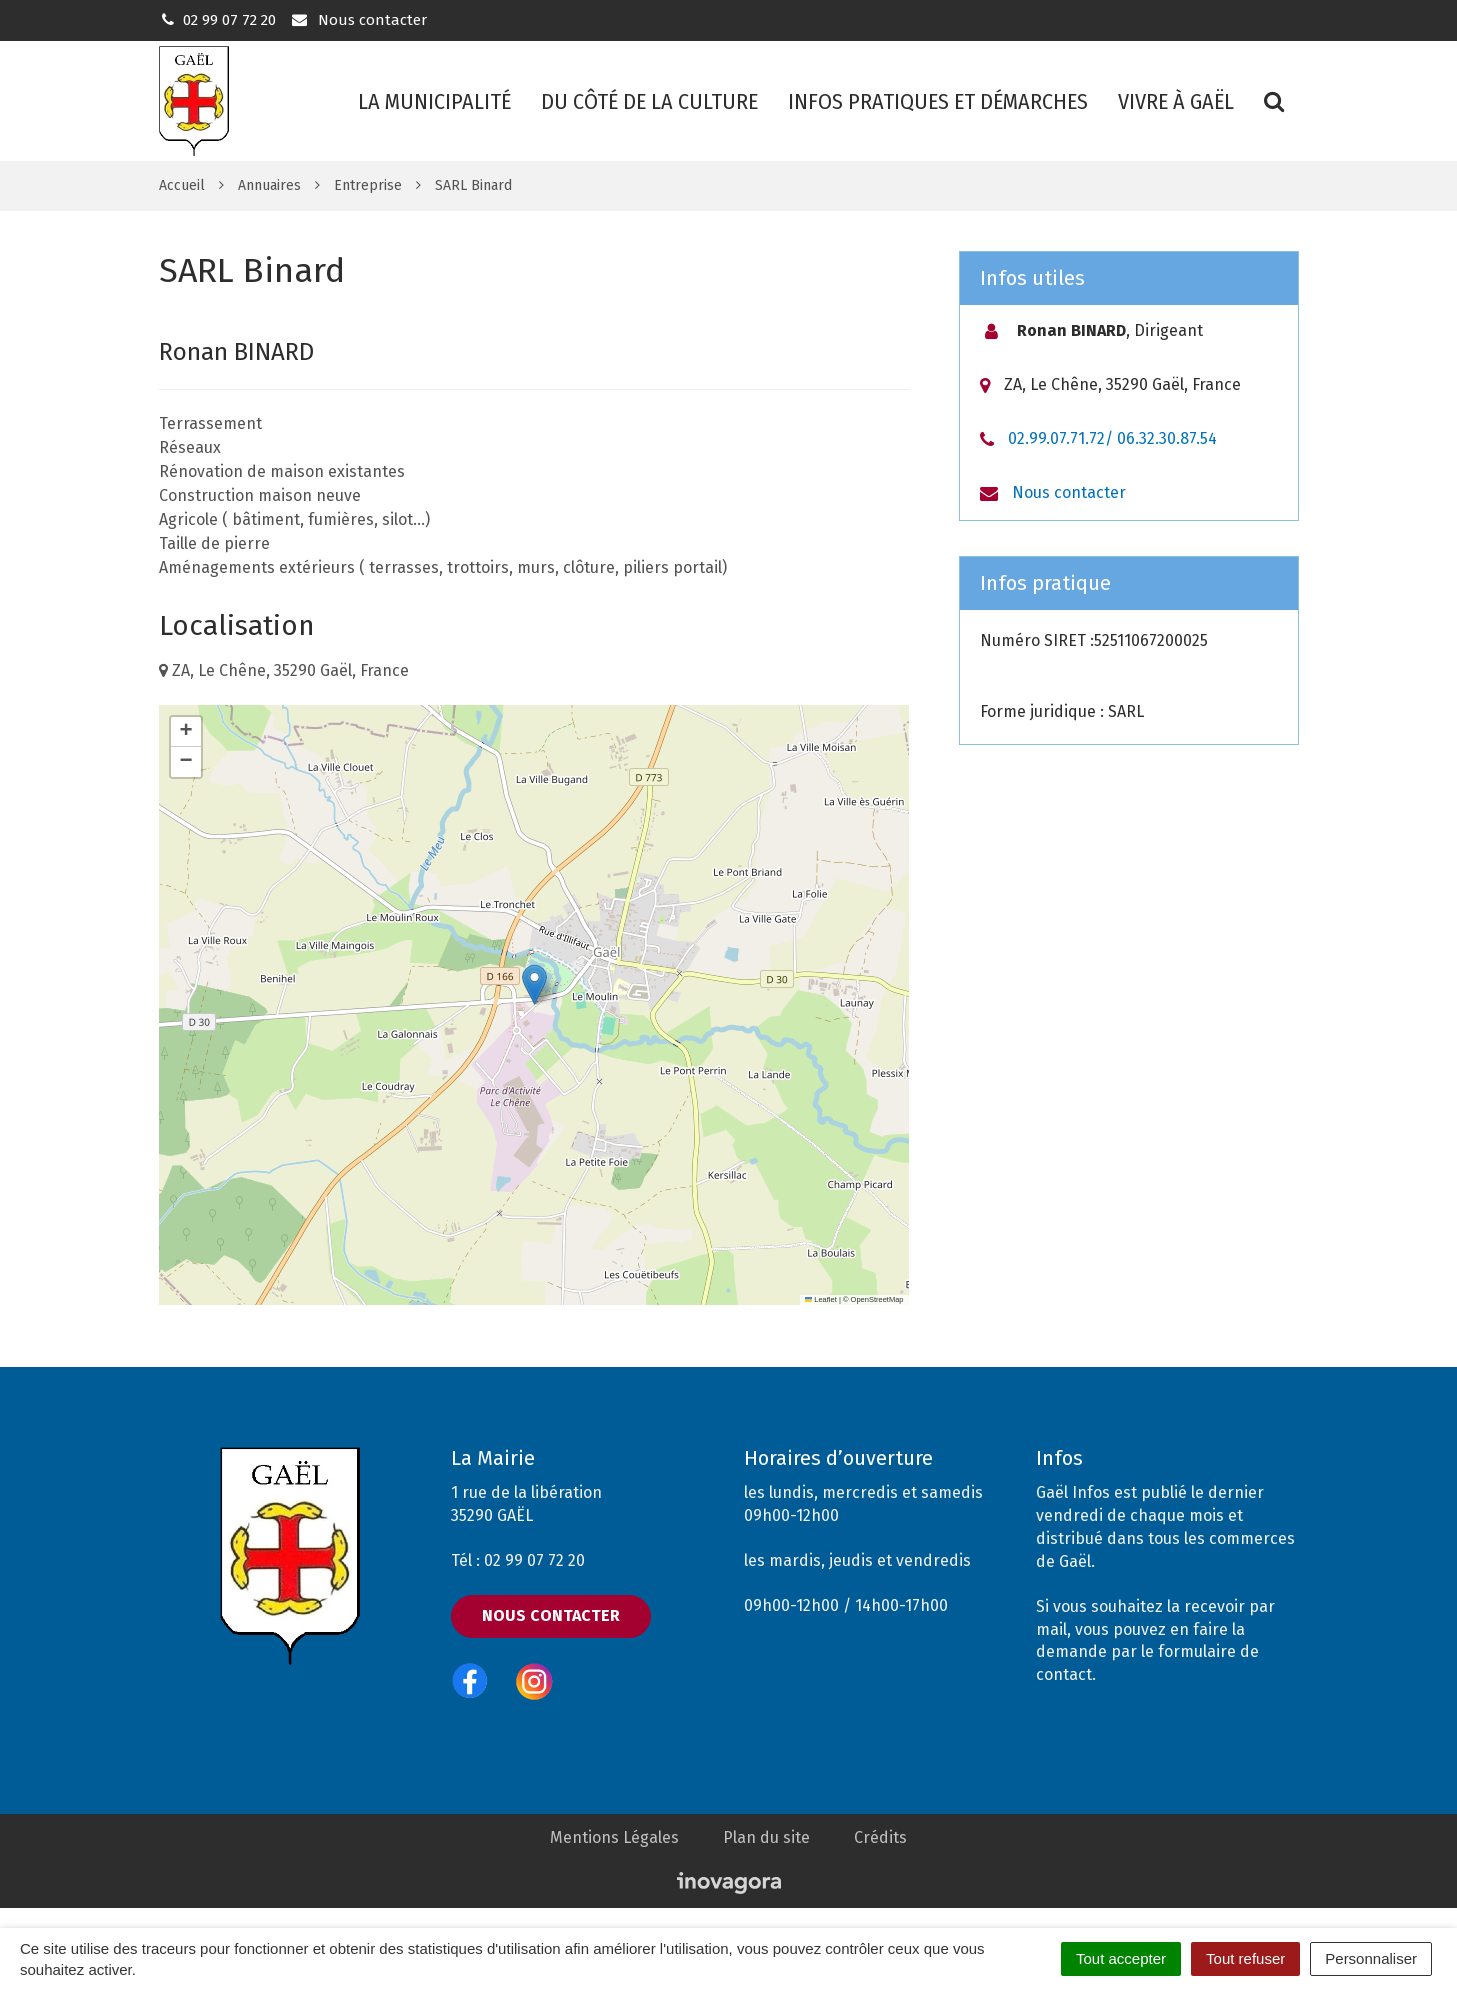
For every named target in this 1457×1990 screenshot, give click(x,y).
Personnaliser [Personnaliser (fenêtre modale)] (1371, 1958)
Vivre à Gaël (1176, 101)
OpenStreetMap (877, 1299)
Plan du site (766, 1837)
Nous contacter (358, 20)
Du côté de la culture (649, 101)
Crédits (880, 1837)
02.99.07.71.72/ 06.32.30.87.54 (1112, 438)
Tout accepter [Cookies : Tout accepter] (1121, 1958)
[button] (534, 984)
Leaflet (821, 1299)
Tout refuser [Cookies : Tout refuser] (1245, 1958)
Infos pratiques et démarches (938, 101)
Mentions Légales (614, 1837)
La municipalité (434, 101)
